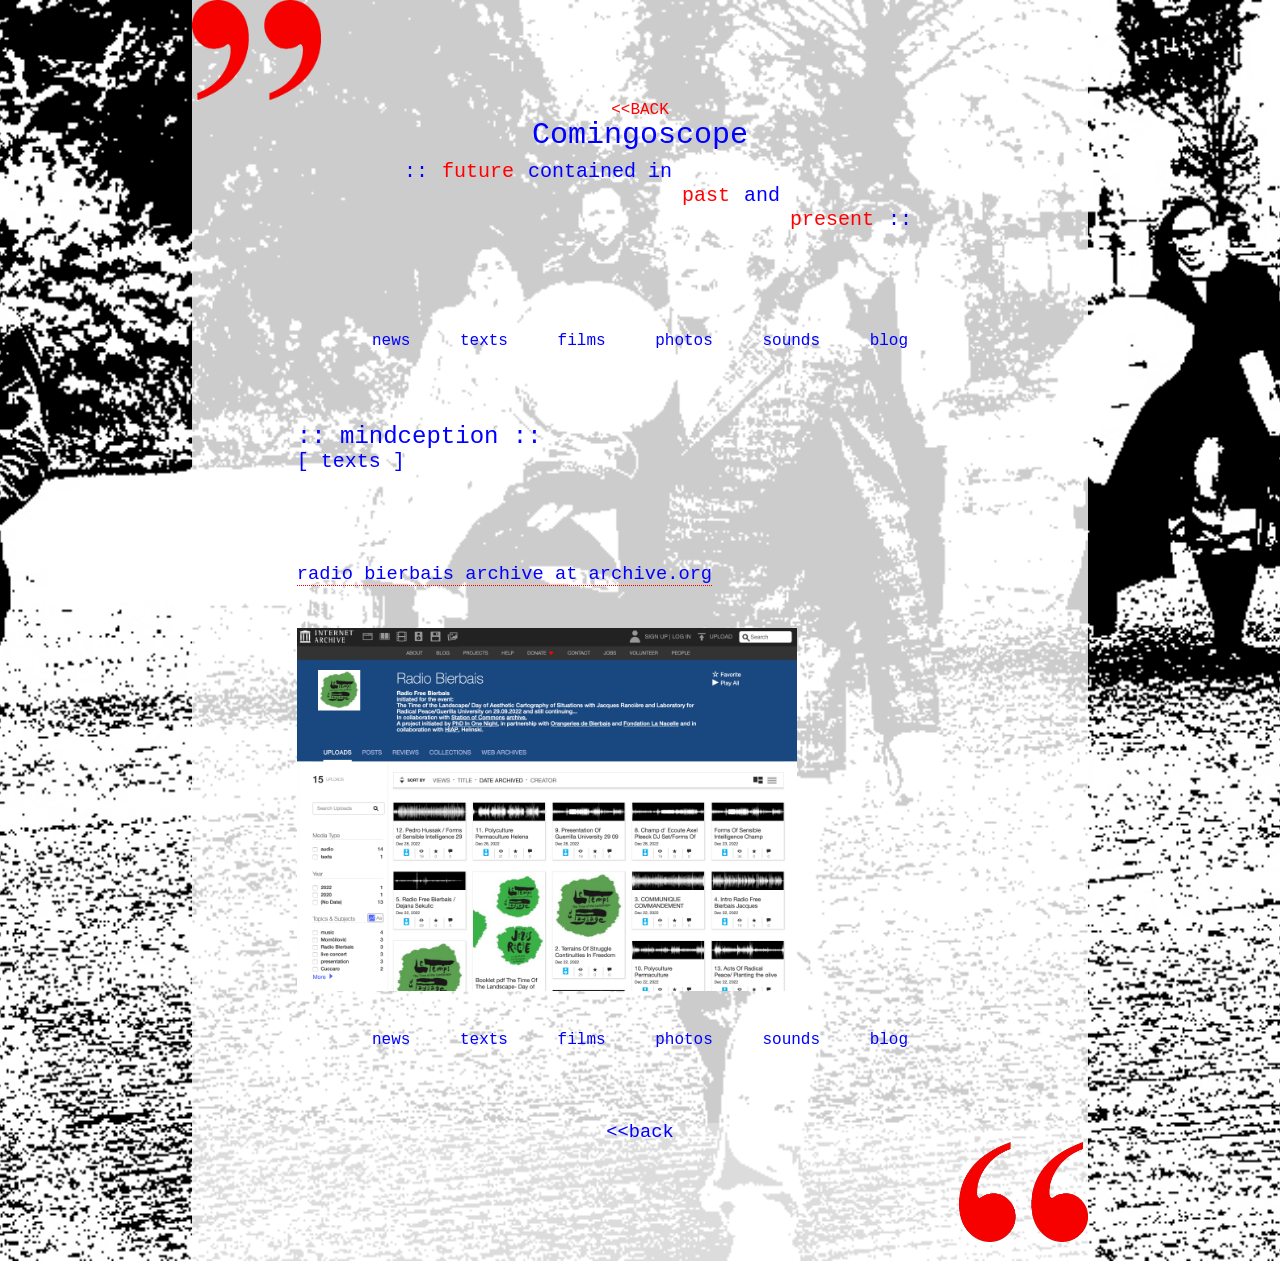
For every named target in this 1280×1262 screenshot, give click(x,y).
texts (484, 341)
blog (889, 341)
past (706, 195)
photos (684, 341)
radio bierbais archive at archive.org (504, 574)
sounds (791, 341)
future (478, 171)
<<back (640, 110)
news (391, 341)
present (832, 219)
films (582, 341)
